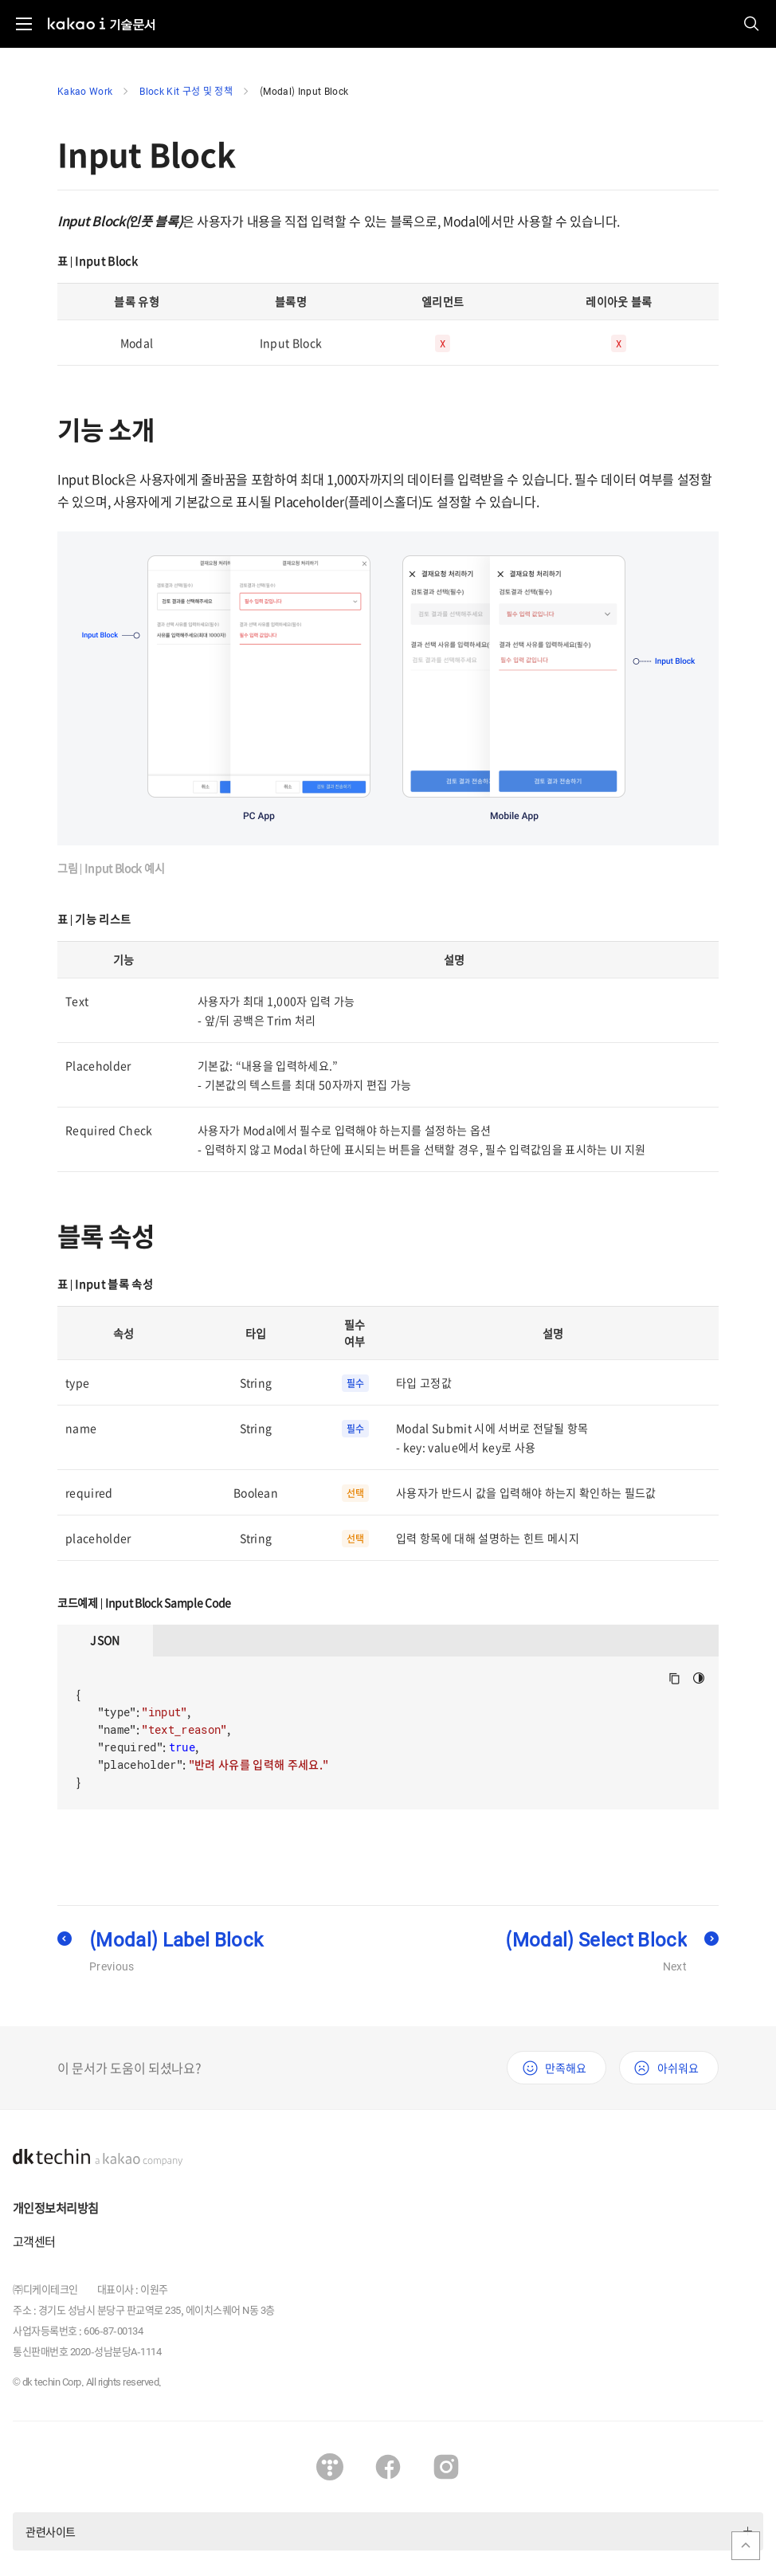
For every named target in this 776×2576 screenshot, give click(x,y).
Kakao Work (84, 91)
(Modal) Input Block (304, 91)
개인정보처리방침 (55, 2208)
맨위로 (745, 2545)
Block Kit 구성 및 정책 (186, 91)
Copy (674, 1678)
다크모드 (699, 1678)
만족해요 (565, 2068)
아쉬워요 (678, 2068)
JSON (105, 1640)
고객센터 (34, 2241)
